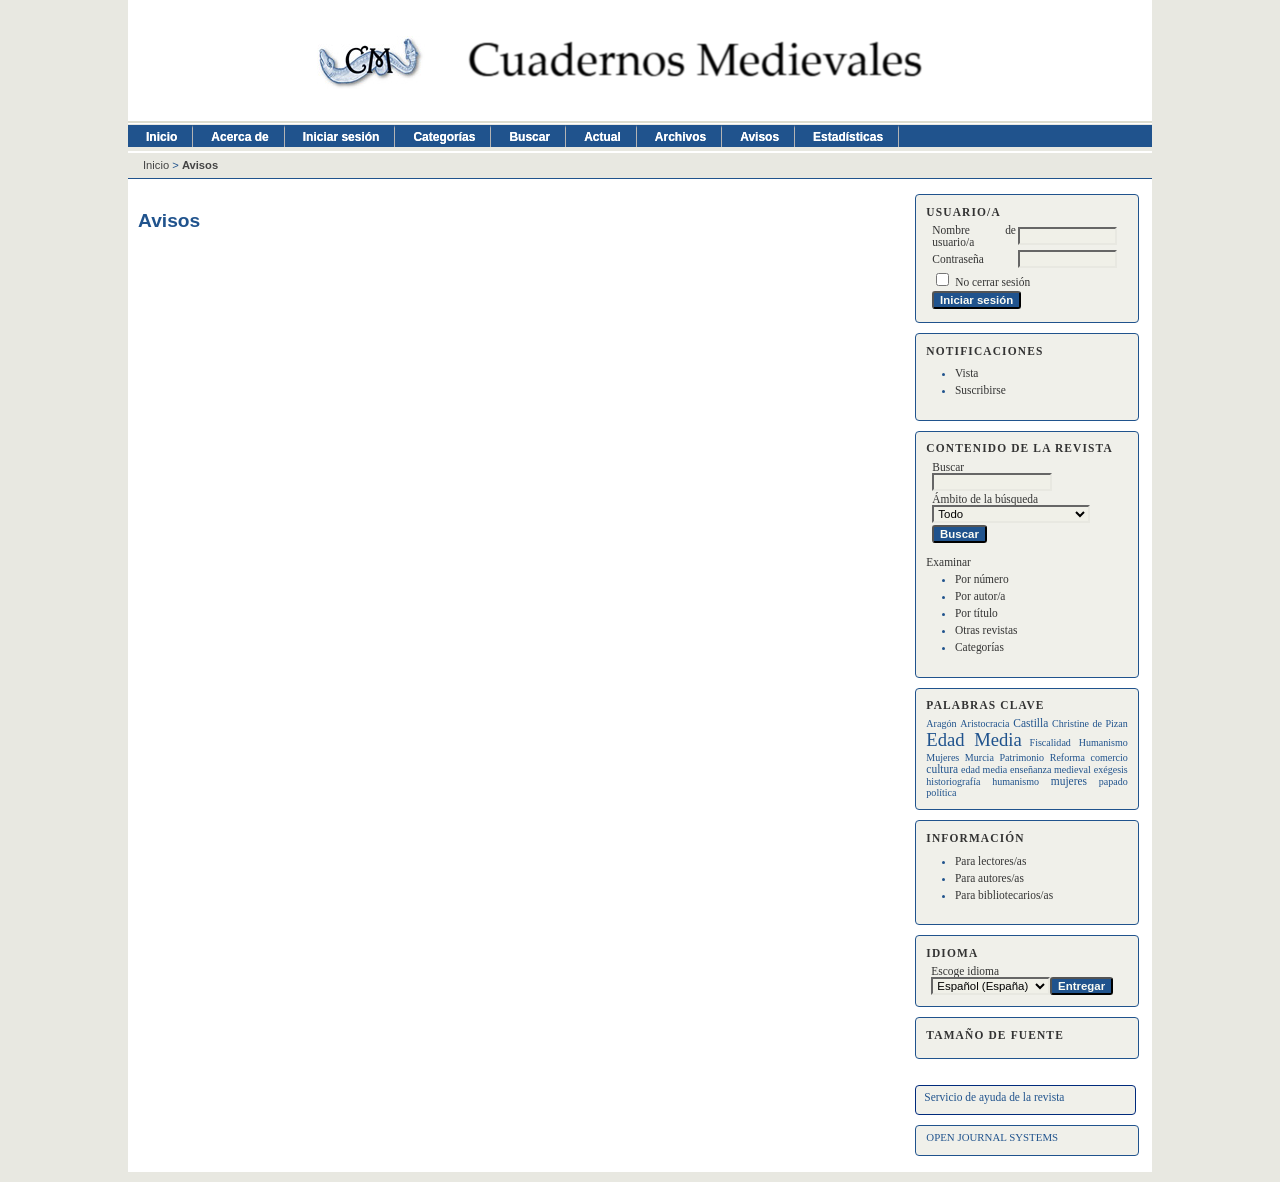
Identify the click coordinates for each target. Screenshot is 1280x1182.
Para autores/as (989, 878)
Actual (602, 137)
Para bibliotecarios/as (1004, 895)
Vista (966, 373)
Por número (982, 579)
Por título (976, 613)
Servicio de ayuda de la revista (994, 1097)
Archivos (680, 137)
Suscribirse (980, 390)
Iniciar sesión (341, 137)
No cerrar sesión (992, 282)
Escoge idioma (965, 971)
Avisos (759, 137)
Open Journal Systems (992, 1137)
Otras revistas (986, 630)
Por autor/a (980, 596)
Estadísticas (848, 137)
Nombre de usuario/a (974, 236)
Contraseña (957, 259)
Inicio (161, 137)
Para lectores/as (990, 861)
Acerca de (239, 137)
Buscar (529, 137)
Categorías (979, 647)
